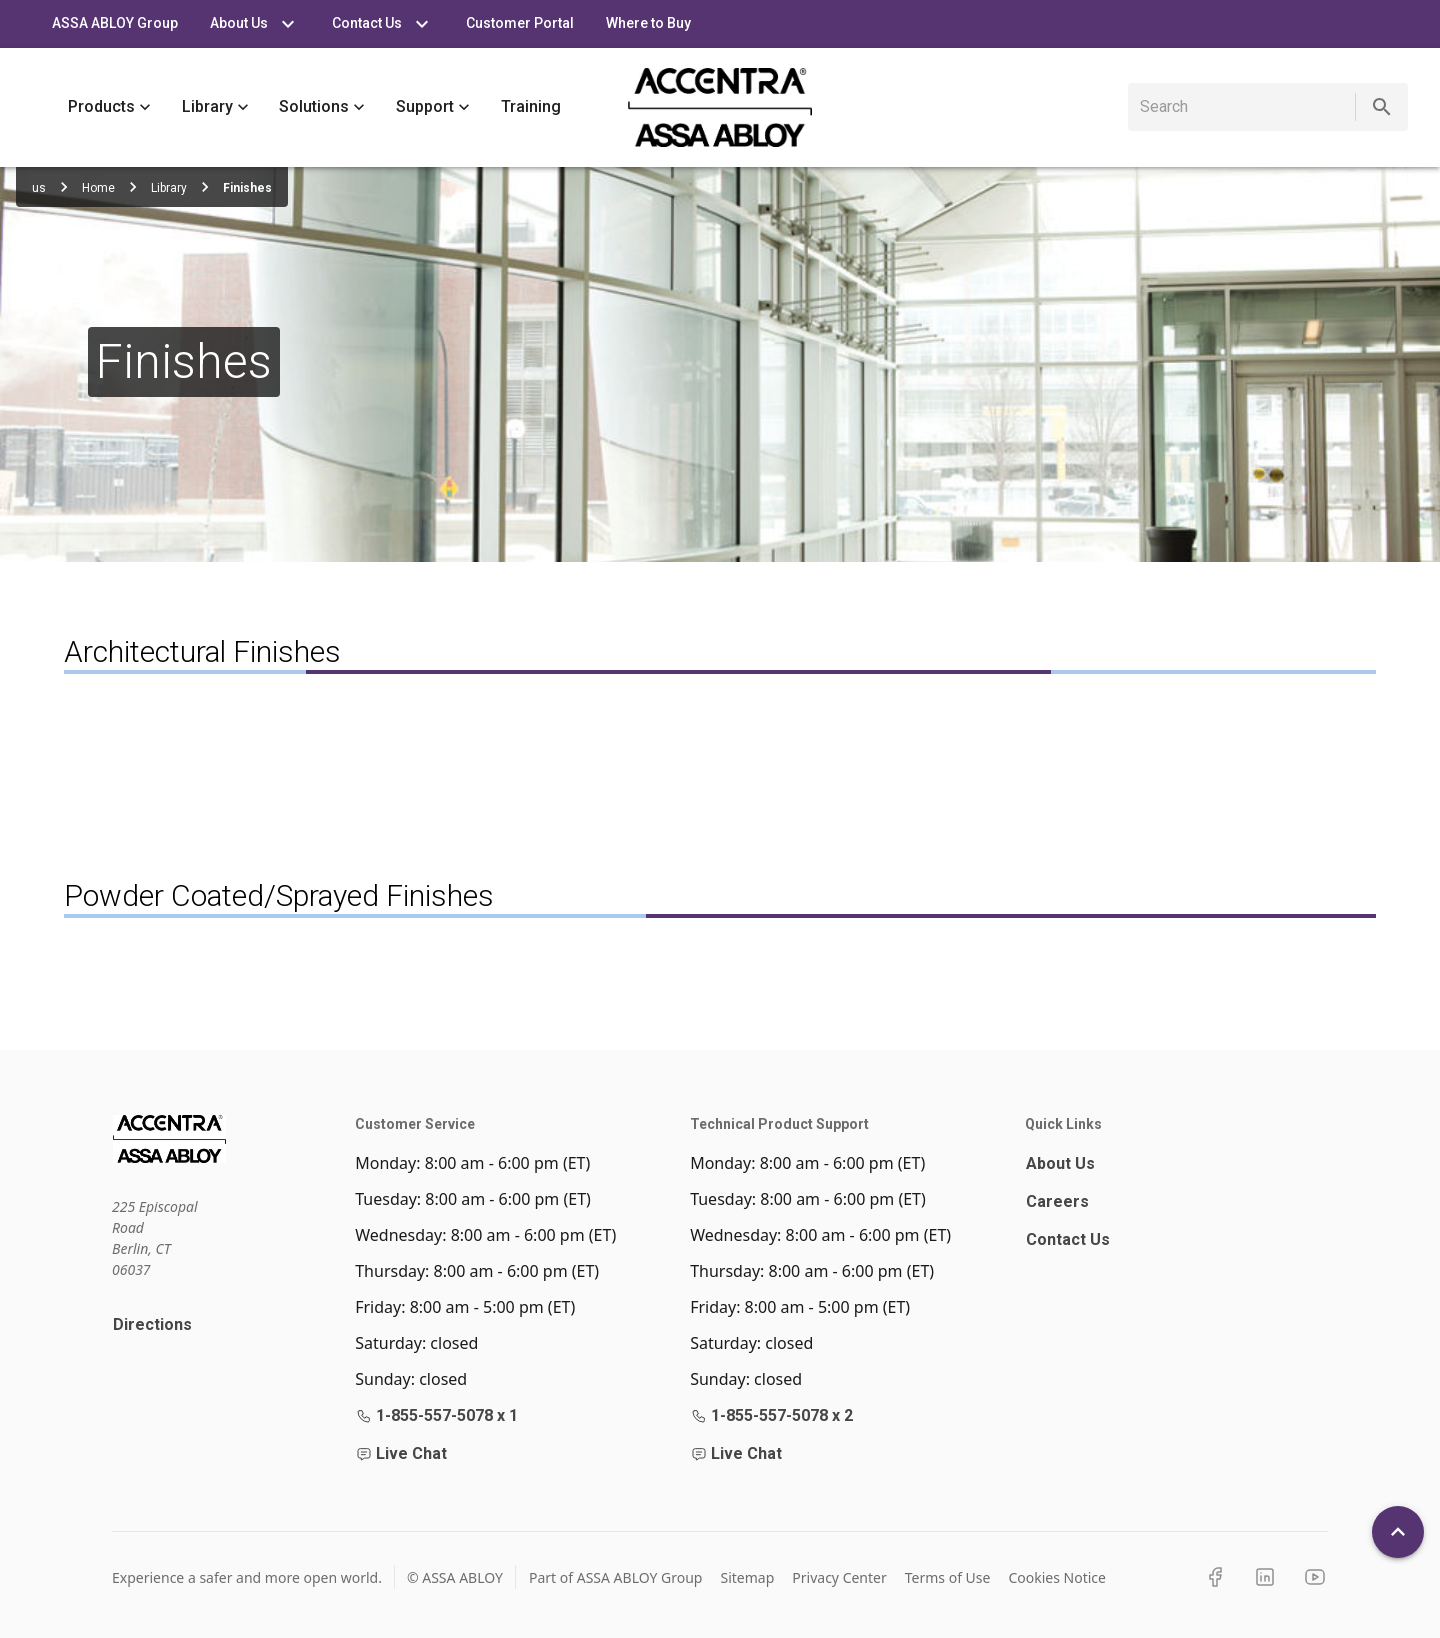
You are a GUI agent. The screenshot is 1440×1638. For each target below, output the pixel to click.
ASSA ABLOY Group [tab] (115, 24)
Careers (1057, 1201)
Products (109, 107)
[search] (1245, 107)
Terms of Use (948, 1577)
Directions (152, 1324)
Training (531, 107)
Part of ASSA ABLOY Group (616, 1577)
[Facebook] (1215, 1577)
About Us (1060, 1163)
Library (215, 107)
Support (433, 107)
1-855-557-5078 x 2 (772, 1415)
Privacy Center (839, 1577)
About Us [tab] (255, 24)
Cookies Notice (1057, 1577)
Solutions (322, 107)
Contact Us (1068, 1239)
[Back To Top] (1398, 1532)
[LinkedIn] (1265, 1577)
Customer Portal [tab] (520, 24)
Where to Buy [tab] (648, 24)
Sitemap (747, 1577)
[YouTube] (1315, 1577)
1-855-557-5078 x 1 (437, 1415)
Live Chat (401, 1453)
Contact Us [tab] (383, 24)
